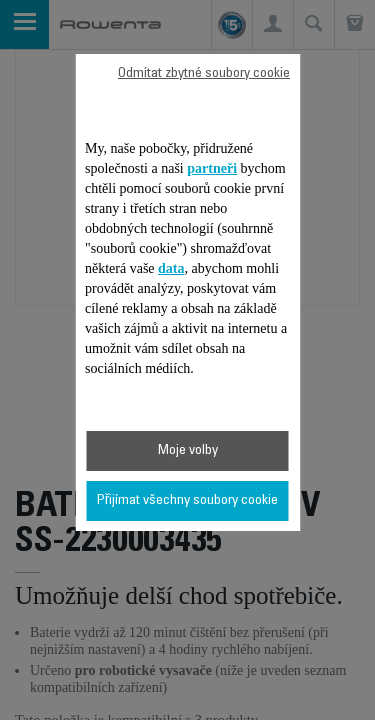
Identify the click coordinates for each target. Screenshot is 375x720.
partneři (212, 168)
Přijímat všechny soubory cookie (188, 501)
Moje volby (188, 451)
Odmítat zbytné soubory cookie (204, 74)
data (171, 268)
